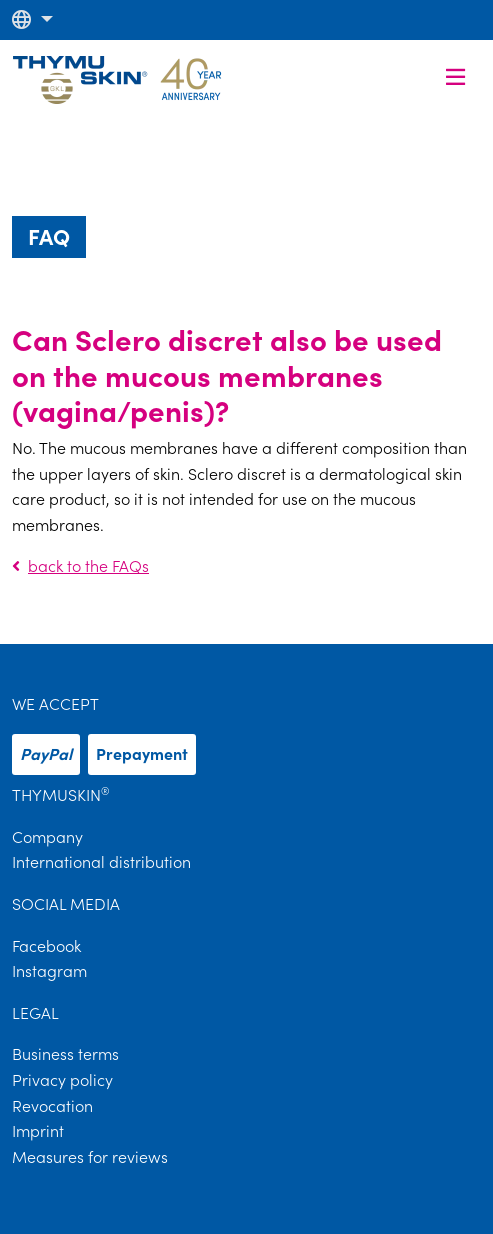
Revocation (52, 1106)
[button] (32, 19)
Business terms (65, 1054)
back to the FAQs (80, 566)
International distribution (101, 862)
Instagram (49, 971)
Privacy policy (62, 1080)
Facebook (46, 946)
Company (47, 837)
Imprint (38, 1131)
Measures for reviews (90, 1157)
